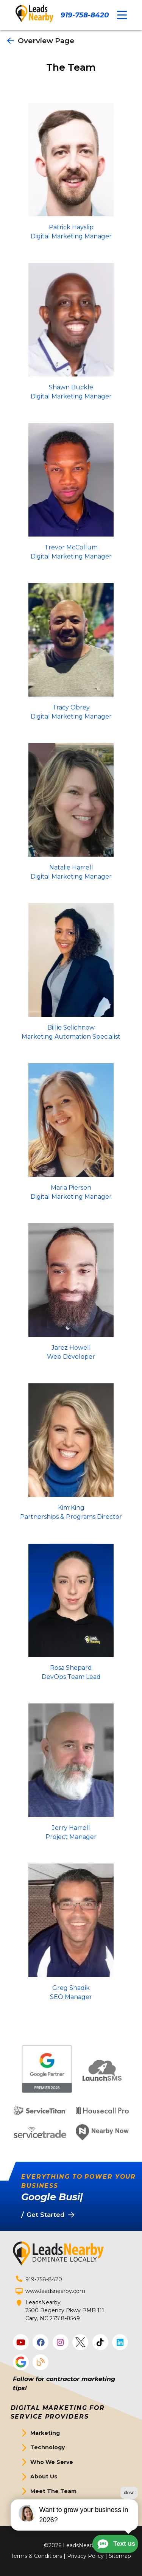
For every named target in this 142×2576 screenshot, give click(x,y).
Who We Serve (51, 2462)
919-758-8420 (85, 15)
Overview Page (40, 40)
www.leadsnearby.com (55, 2291)
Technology (47, 2447)
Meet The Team (53, 2491)
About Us (43, 2476)
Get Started (47, 2505)
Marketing (45, 2433)
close (129, 2502)
